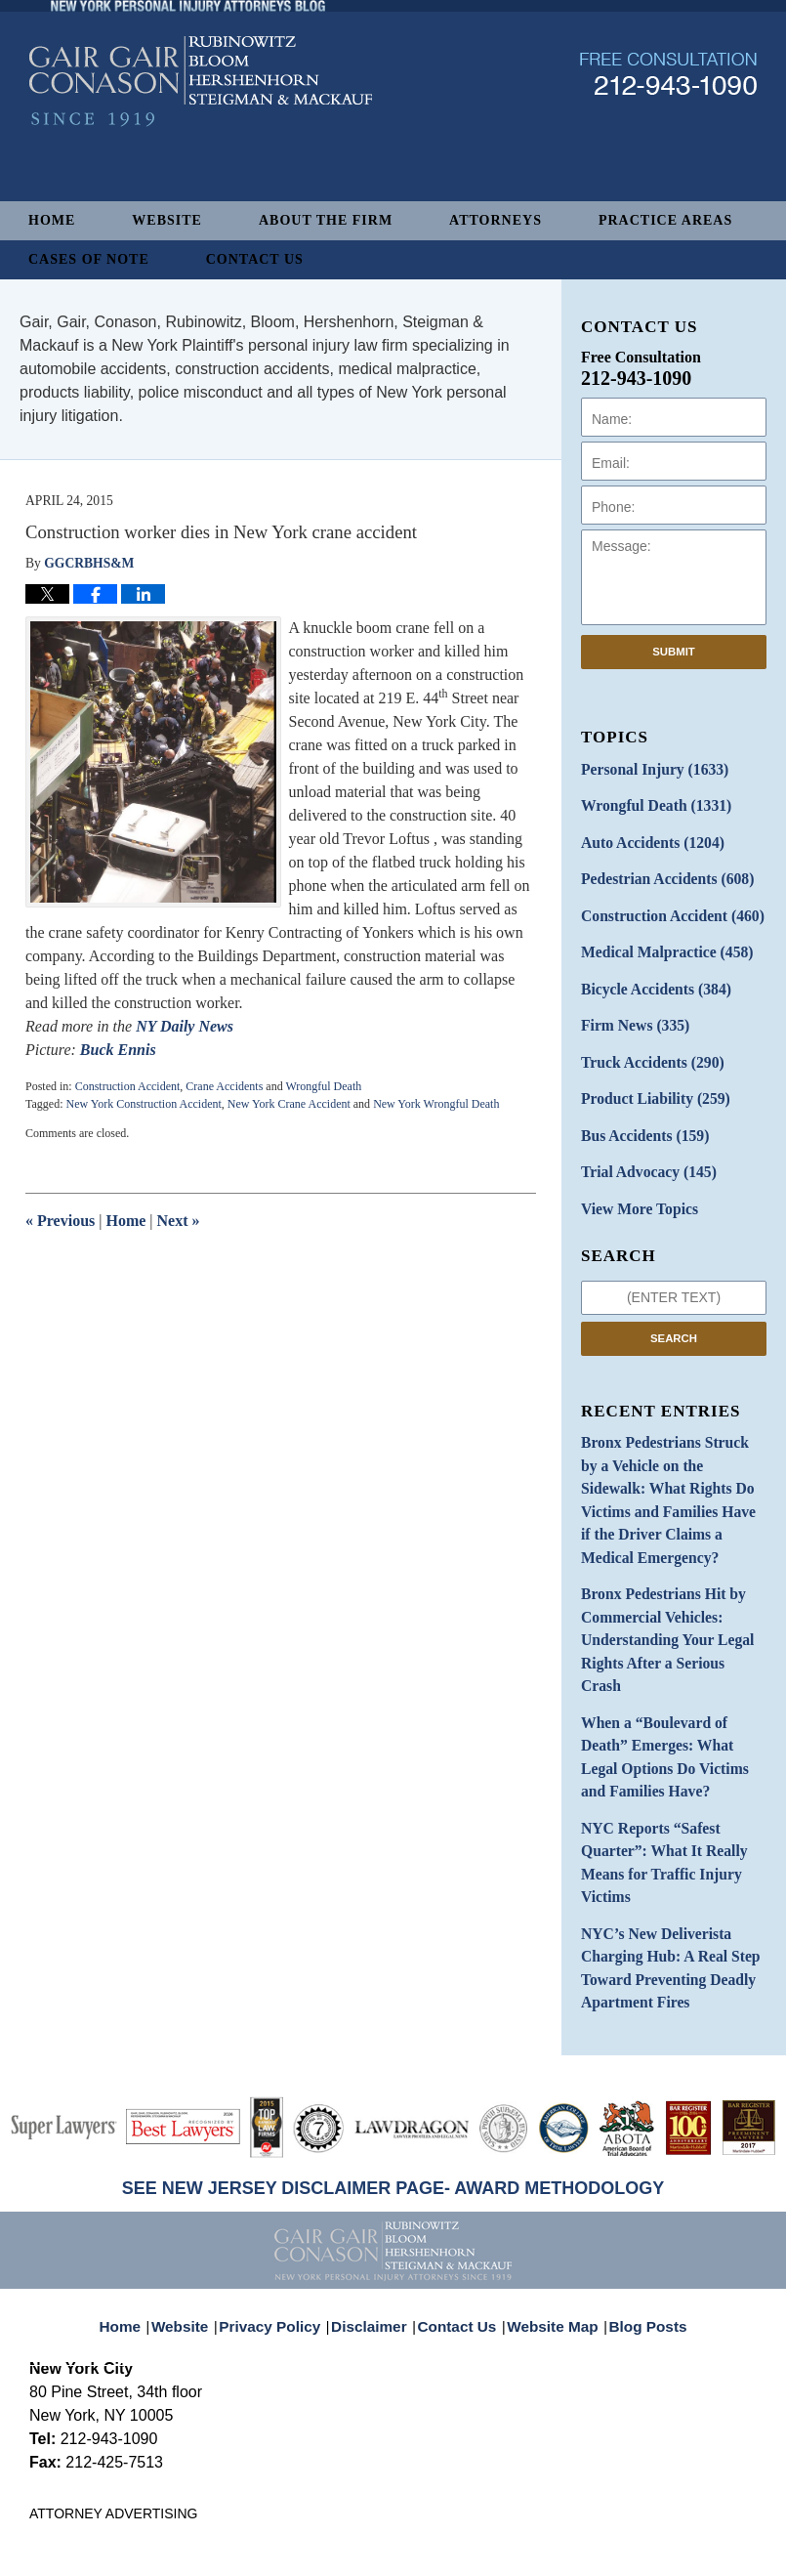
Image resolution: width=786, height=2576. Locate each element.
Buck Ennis (118, 1049)
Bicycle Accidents (648, 973)
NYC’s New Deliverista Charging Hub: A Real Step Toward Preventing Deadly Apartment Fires (661, 1824)
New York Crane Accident (289, 1104)
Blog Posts (637, 2165)
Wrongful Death (323, 1086)
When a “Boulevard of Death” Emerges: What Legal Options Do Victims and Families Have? (672, 1642)
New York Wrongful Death (436, 1104)
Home (51, 220)
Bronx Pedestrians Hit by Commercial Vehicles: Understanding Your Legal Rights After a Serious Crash (665, 1557)
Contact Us (255, 259)
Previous (60, 1220)
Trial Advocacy (641, 1144)
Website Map (549, 2165)
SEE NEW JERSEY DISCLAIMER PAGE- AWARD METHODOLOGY (393, 2038)
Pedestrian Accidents (658, 871)
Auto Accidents (645, 836)
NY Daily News (184, 1026)
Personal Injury (647, 768)
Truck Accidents (645, 1042)
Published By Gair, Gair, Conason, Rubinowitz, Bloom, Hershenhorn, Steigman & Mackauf (668, 130)
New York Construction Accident (143, 1104)
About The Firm (326, 220)
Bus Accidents (638, 1110)
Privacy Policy (284, 2165)
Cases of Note (88, 259)
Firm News (630, 1007)
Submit (673, 651)
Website (167, 220)
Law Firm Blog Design (663, 2532)
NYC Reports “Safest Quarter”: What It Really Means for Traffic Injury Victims (655, 1728)
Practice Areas (665, 220)
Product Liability (648, 1076)
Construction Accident (128, 1086)
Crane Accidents (224, 1086)
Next (178, 1220)
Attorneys (495, 220)
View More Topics (633, 1178)
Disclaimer (375, 2165)
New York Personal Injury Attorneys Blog (200, 138)
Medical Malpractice (658, 939)
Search (673, 1306)
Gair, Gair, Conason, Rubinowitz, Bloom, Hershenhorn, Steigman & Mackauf (350, 2530)
